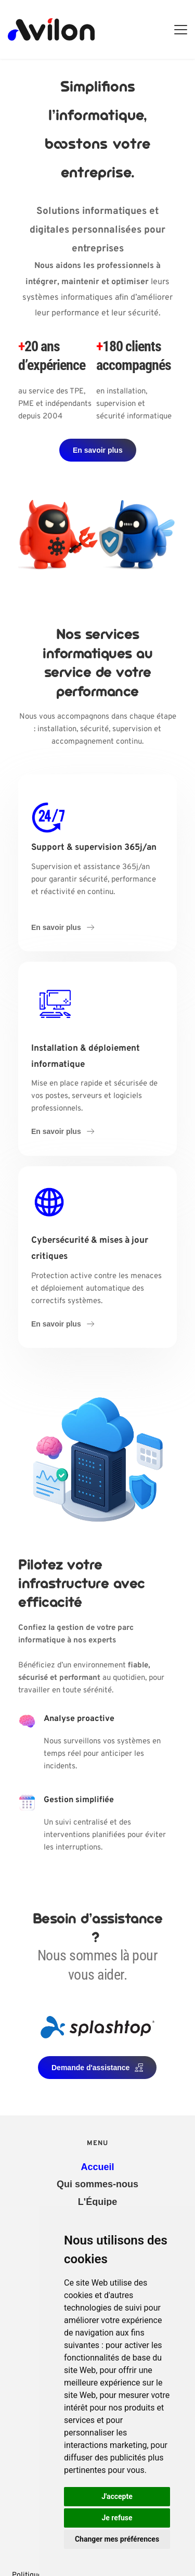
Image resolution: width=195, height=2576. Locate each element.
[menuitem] (97, 2167)
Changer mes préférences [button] (117, 2539)
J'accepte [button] (117, 2496)
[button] (180, 29)
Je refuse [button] (116, 2518)
